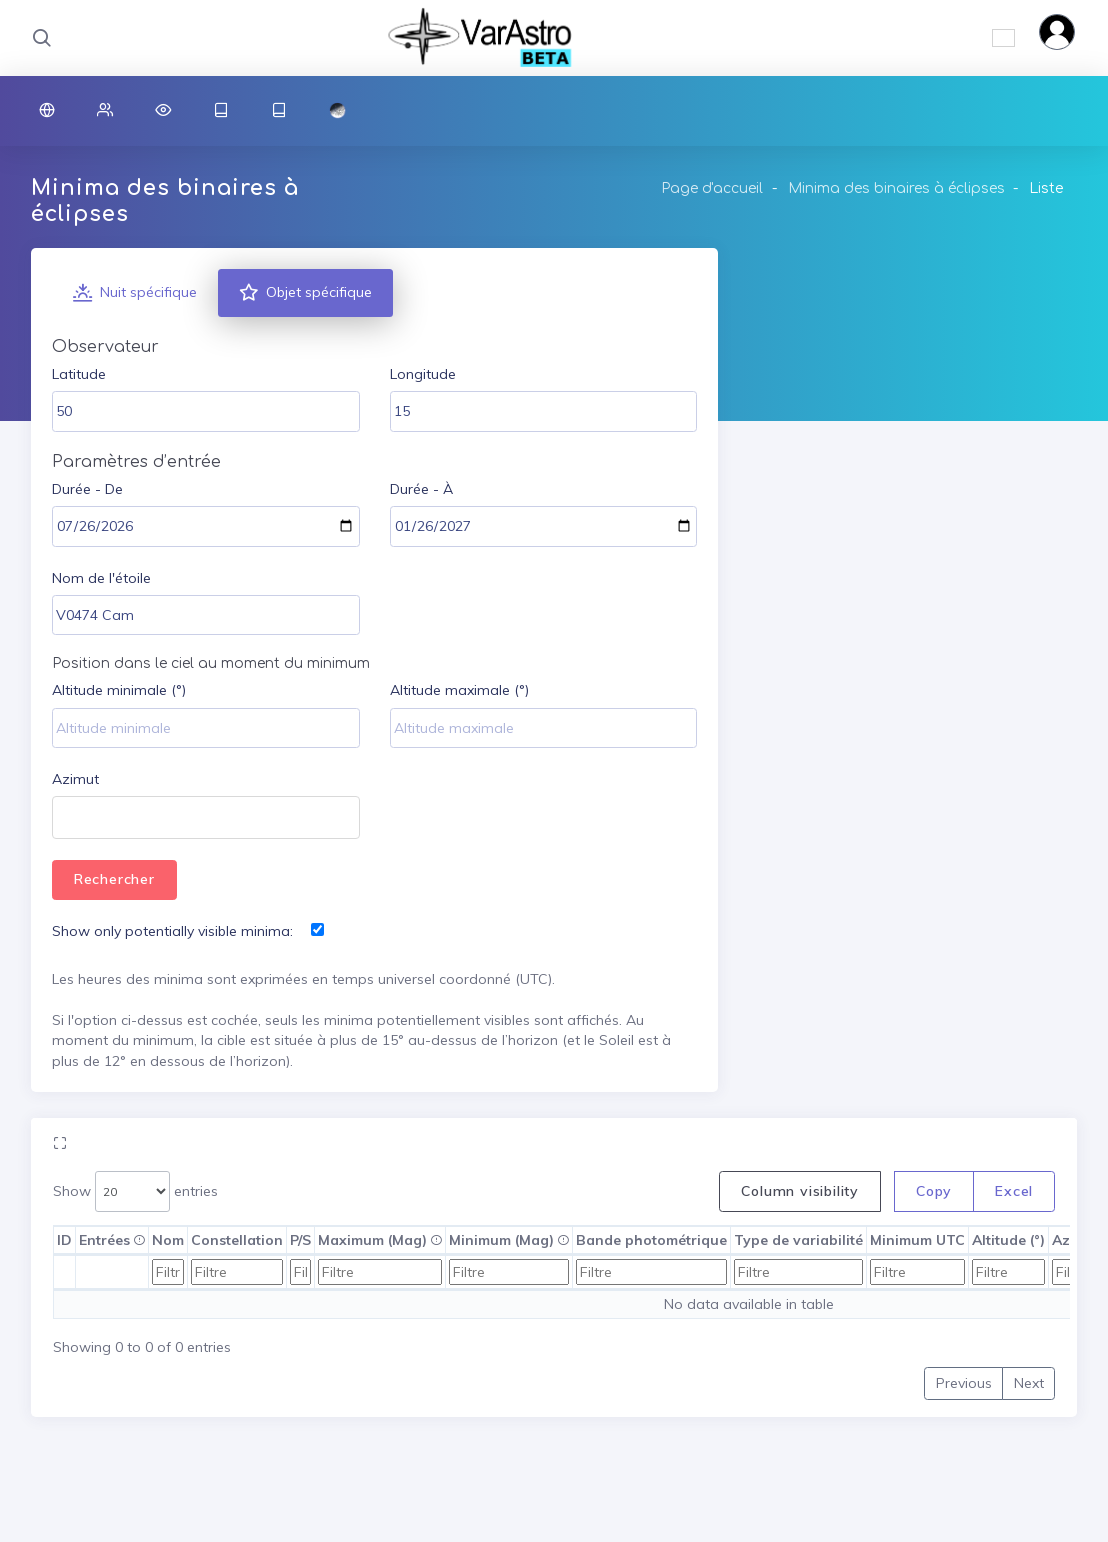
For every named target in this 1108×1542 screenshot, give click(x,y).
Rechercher (114, 879)
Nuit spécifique (135, 293)
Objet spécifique (305, 293)
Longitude (423, 374)
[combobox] (206, 817)
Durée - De (87, 489)
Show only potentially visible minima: (172, 931)
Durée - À (421, 489)
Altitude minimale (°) (119, 690)
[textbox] (66, 819)
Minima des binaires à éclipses (896, 188)
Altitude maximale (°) (459, 690)
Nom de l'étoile (101, 578)
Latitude (79, 374)
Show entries (135, 1191)
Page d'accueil (712, 188)
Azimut (75, 779)
